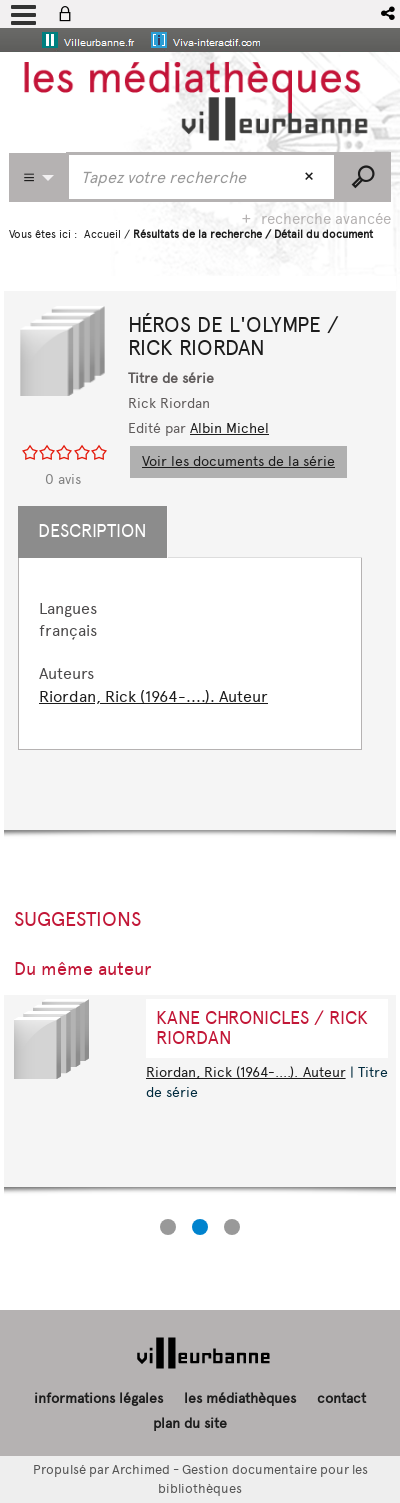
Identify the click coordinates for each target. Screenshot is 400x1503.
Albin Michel (229, 428)
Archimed (141, 1469)
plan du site (190, 1423)
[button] (389, 13)
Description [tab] (92, 531)
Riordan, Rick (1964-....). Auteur (153, 696)
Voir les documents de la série (238, 461)
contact (341, 1398)
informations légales (98, 1398)
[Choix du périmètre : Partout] (38, 177)
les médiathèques (240, 1398)
